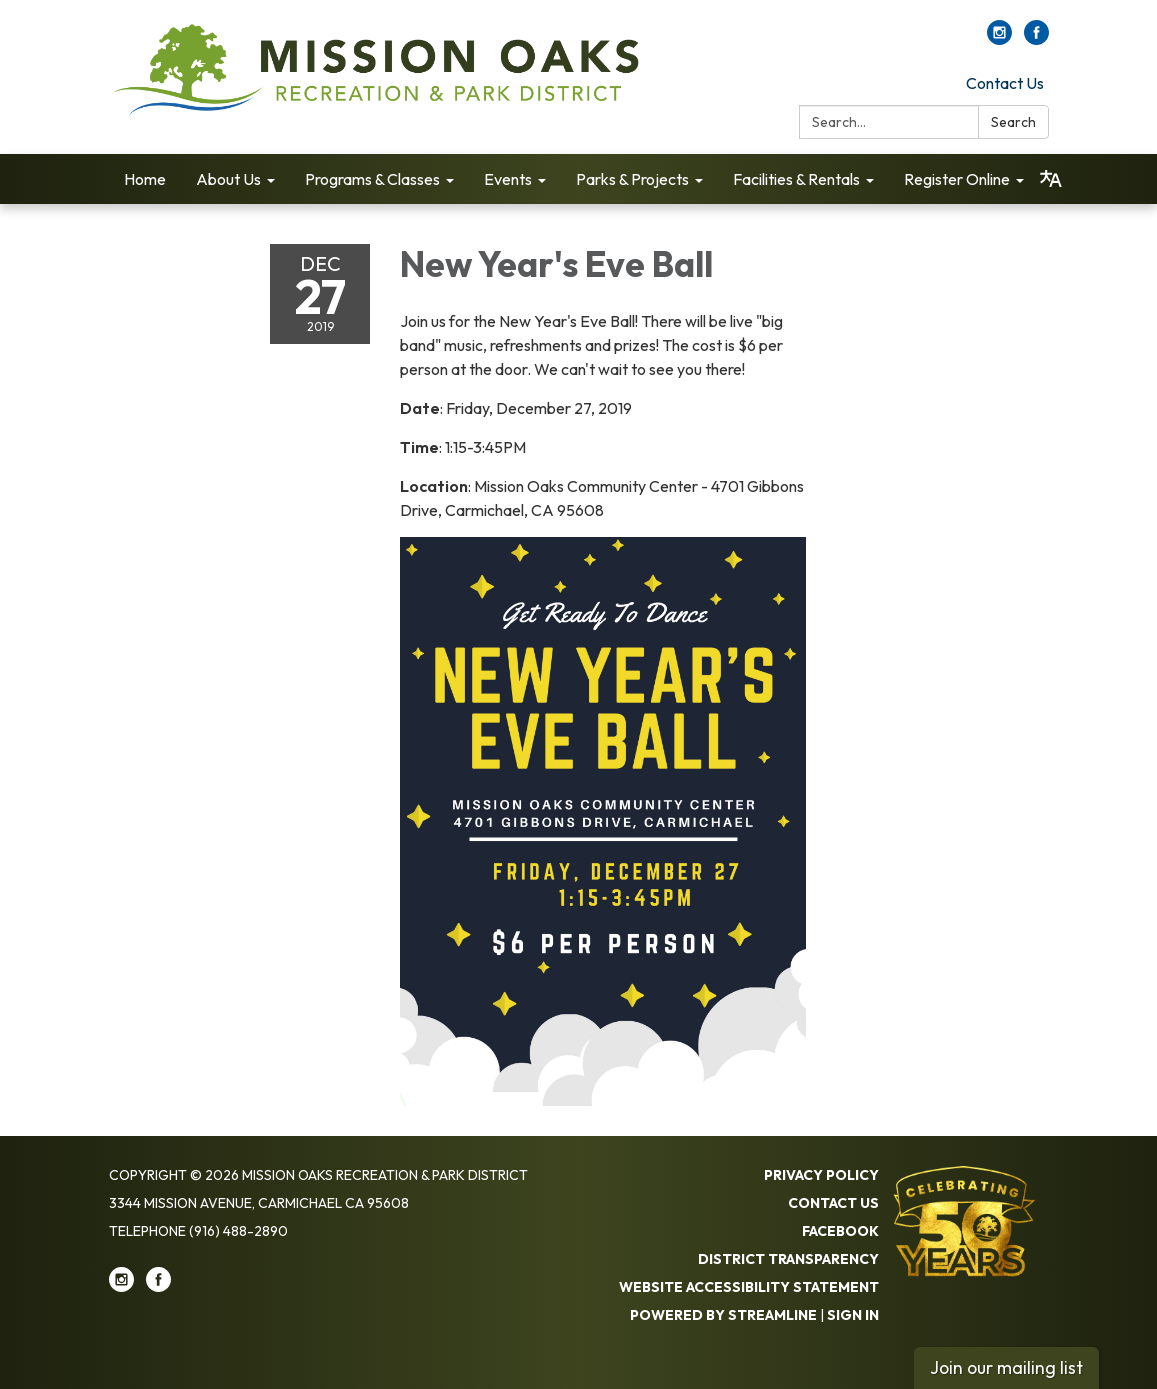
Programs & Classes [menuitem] (372, 179)
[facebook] (1036, 39)
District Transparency (788, 1259)
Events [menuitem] (508, 179)
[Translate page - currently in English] (1051, 179)
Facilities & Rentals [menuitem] (796, 179)
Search (1013, 122)
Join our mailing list (1006, 1367)
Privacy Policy (821, 1175)
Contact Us (1005, 83)
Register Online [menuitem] (957, 179)
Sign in (853, 1315)
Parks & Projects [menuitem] (632, 179)
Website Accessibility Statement (749, 1287)
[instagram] (999, 39)
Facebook (840, 1231)
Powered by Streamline (723, 1315)
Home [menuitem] (145, 179)
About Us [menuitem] (228, 179)
